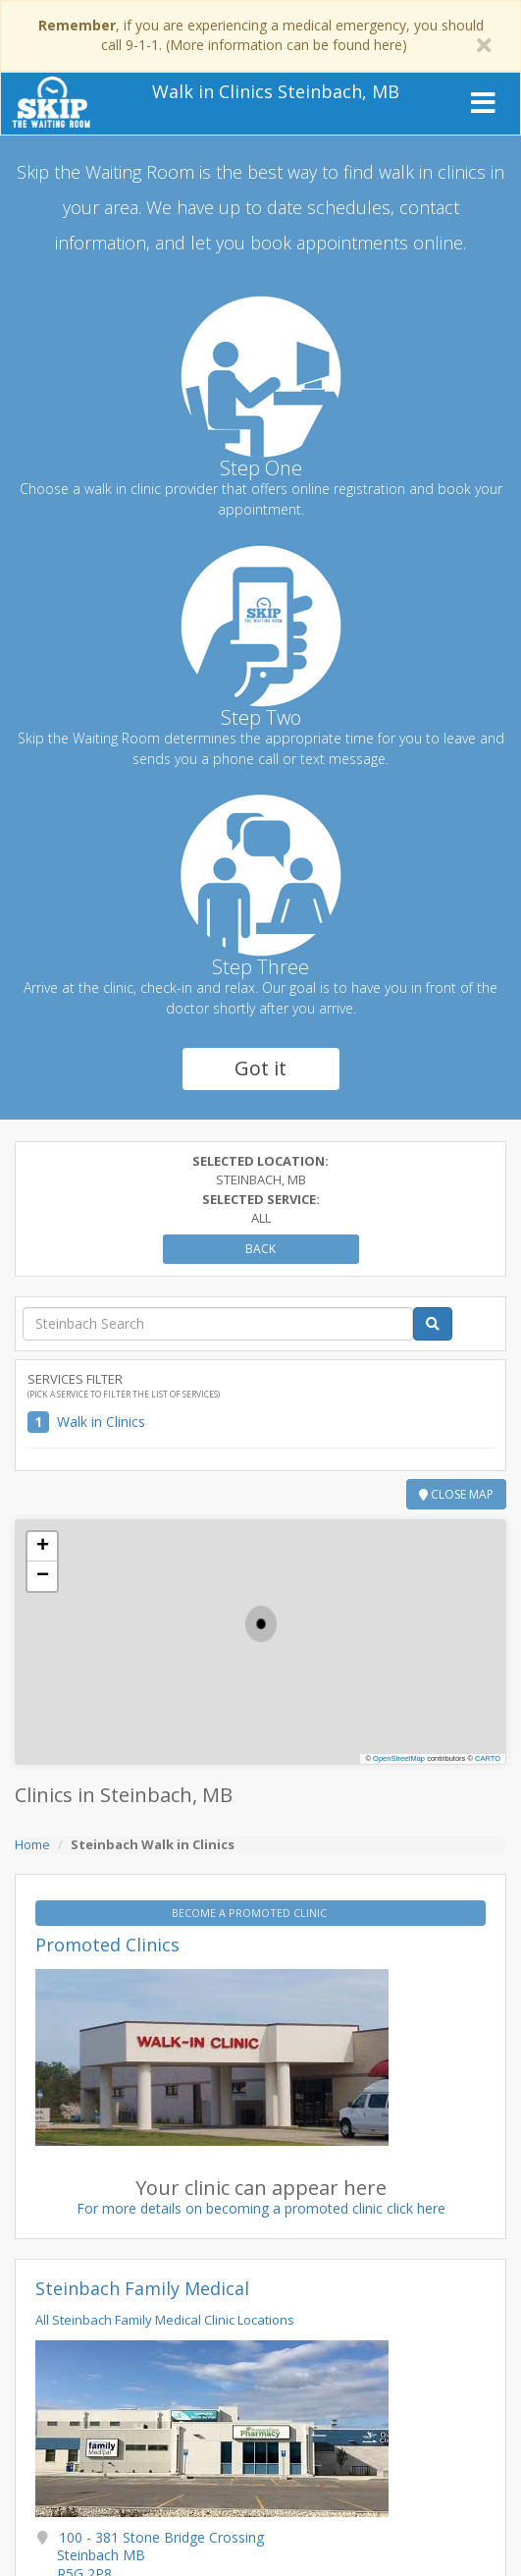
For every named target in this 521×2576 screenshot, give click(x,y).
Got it (260, 1068)
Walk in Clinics (101, 1421)
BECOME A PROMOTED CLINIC (251, 1912)
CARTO (487, 1758)
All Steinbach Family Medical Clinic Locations (164, 2320)
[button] (261, 1624)
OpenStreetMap (399, 1758)
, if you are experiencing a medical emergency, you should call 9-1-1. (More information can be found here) (261, 35)
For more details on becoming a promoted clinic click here (261, 2208)
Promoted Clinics (107, 1944)
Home (32, 1844)
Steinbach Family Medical (142, 2288)
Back (260, 1248)
